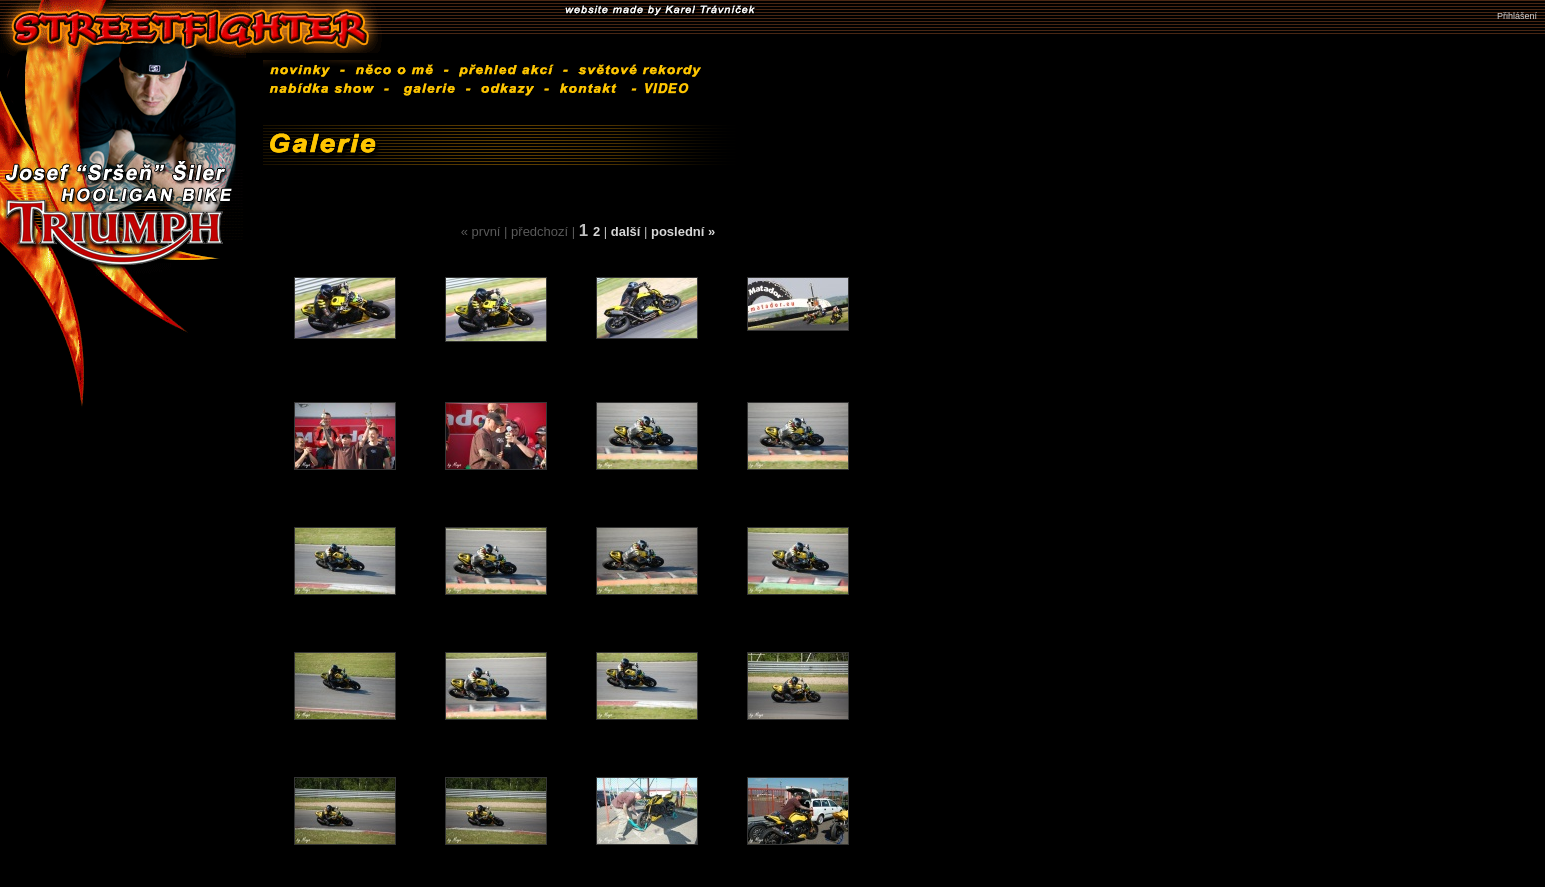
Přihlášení (1517, 16)
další (627, 231)
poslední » (683, 231)
